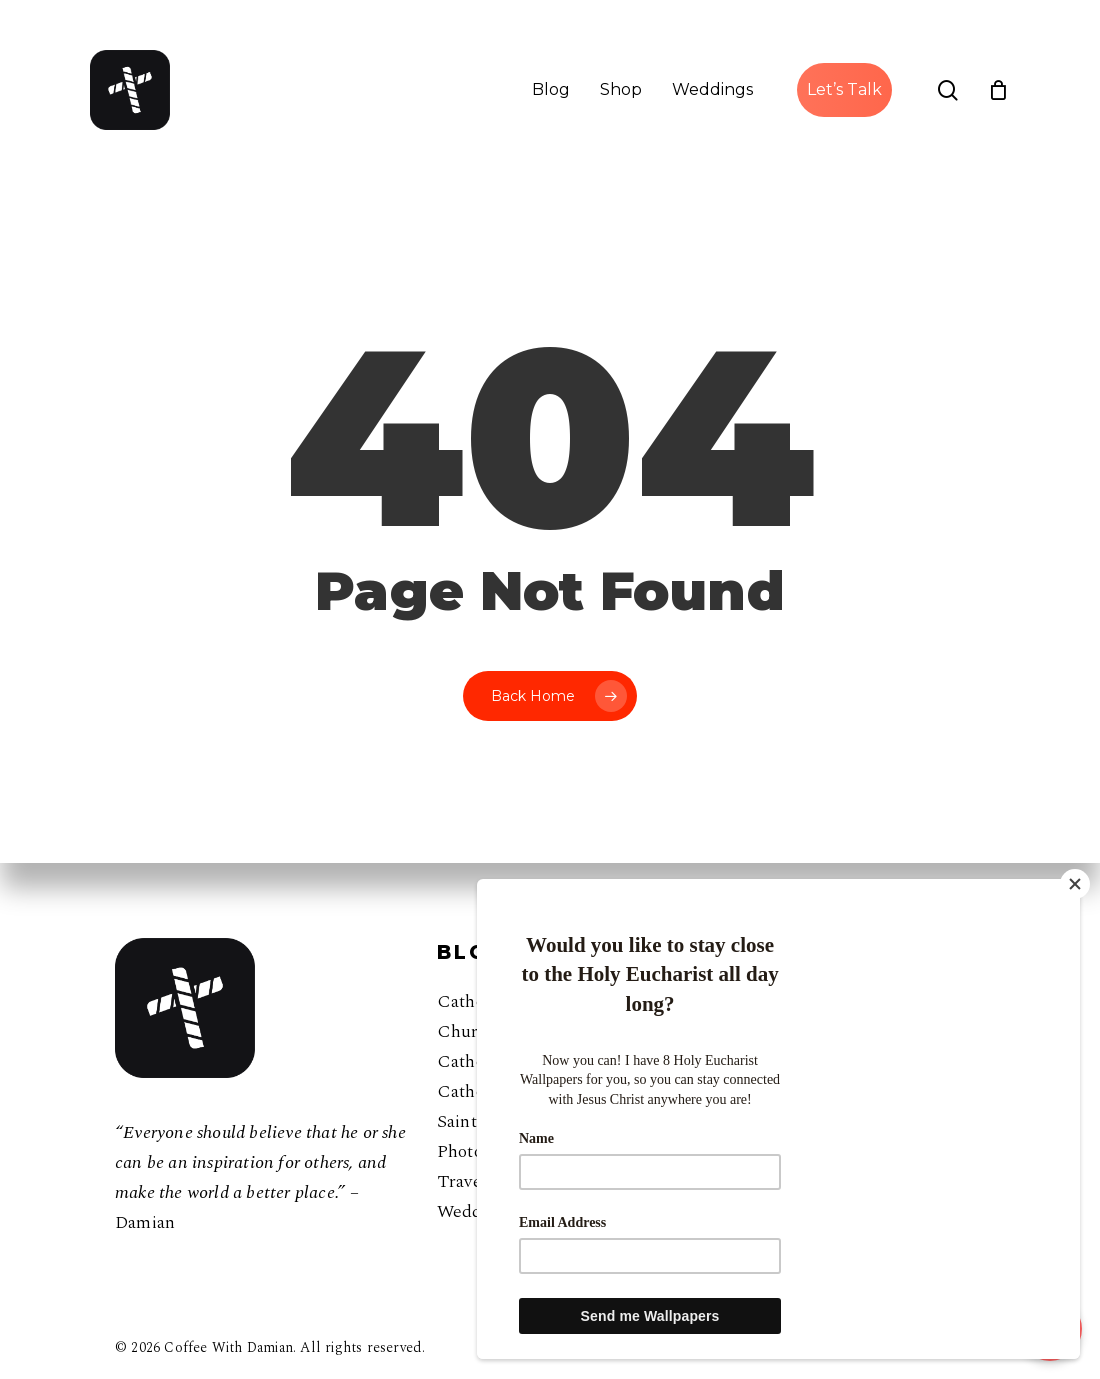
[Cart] (999, 90)
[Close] (1075, 884)
